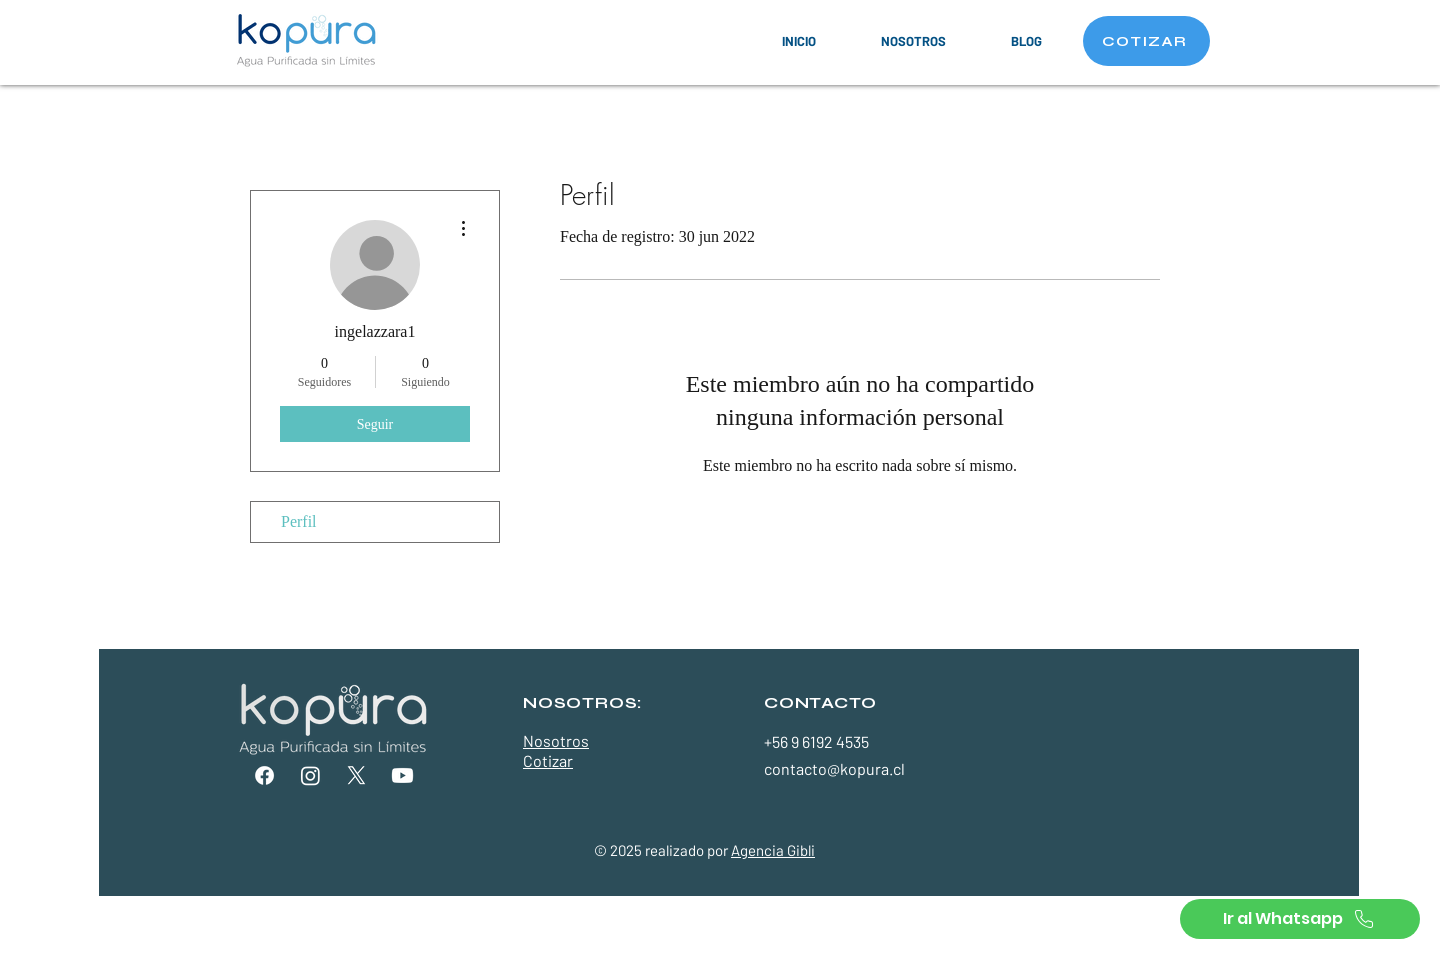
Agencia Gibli (773, 850)
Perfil (299, 521)
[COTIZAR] (1146, 41)
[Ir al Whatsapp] (1300, 919)
